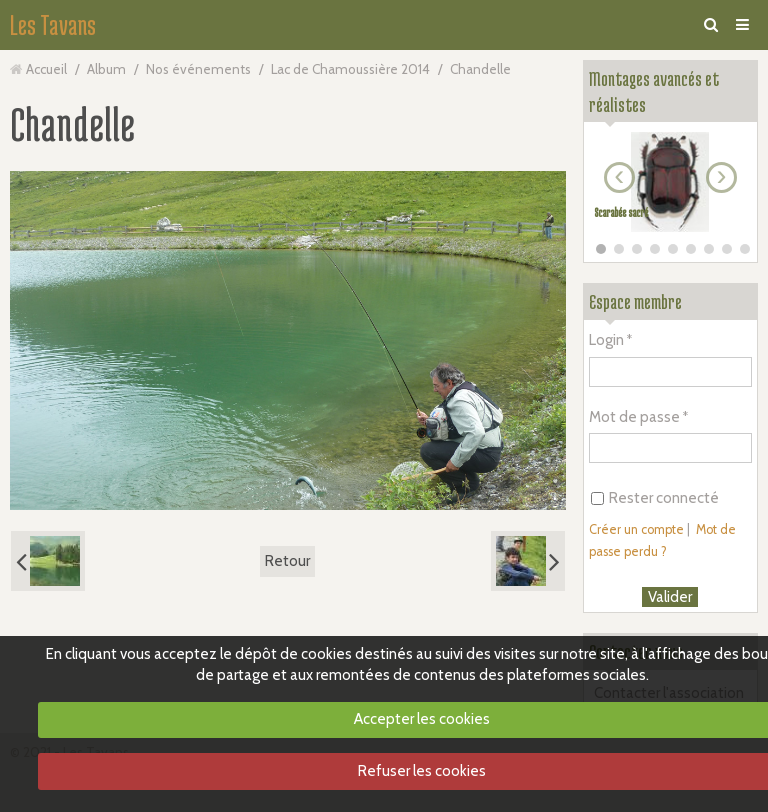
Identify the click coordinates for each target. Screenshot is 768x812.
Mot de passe (634, 417)
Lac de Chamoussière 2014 (350, 69)
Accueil (46, 69)
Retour (287, 561)
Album (106, 69)
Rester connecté (655, 498)
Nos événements (198, 69)
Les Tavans (53, 25)
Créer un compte (636, 529)
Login (606, 340)
